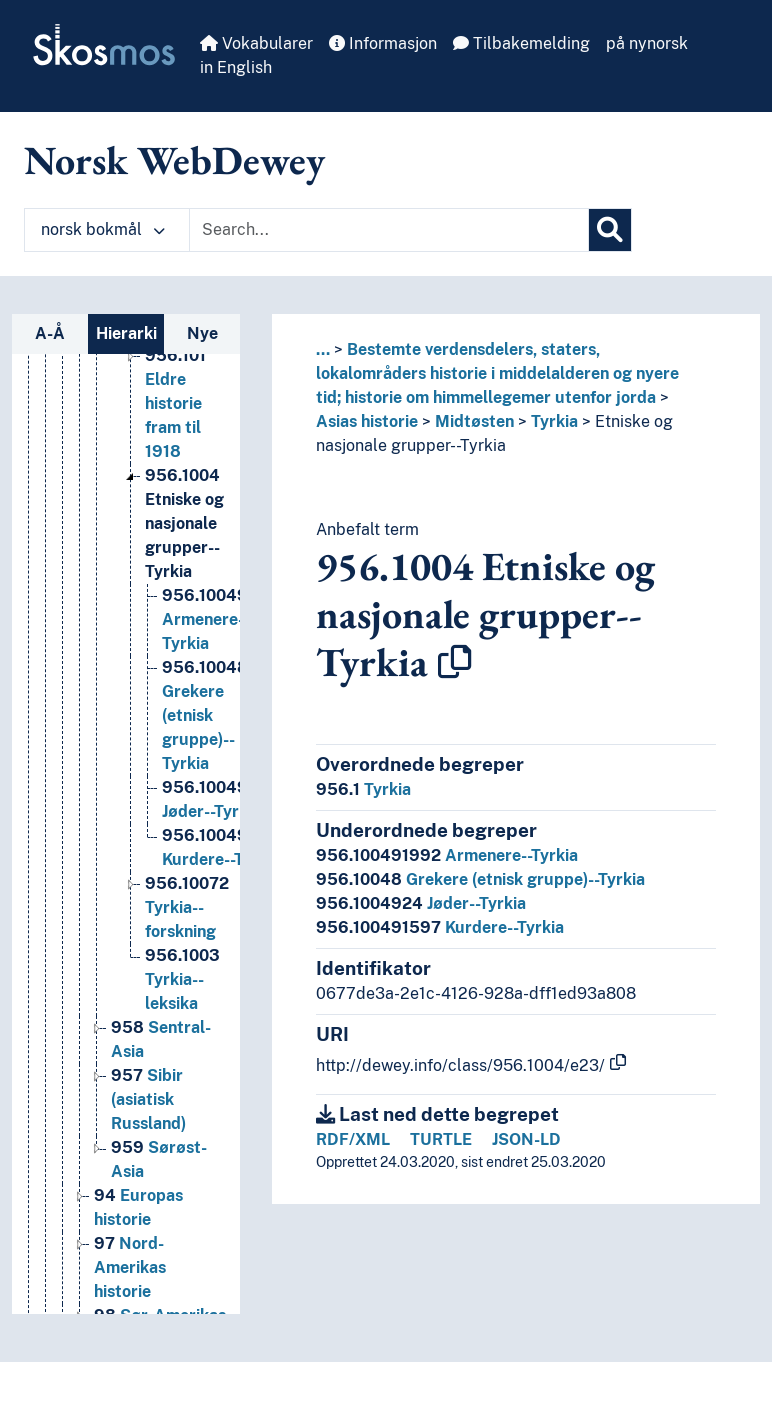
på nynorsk (647, 43)
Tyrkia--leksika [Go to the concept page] (182, 981)
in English (236, 67)
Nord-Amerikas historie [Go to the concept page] (130, 1269)
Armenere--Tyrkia (447, 855)
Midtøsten (474, 421)
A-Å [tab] (50, 333)
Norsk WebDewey (174, 160)
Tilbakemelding (521, 43)
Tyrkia (554, 421)
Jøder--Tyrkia (421, 903)
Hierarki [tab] (126, 333)
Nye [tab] (202, 333)
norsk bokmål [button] (103, 229)
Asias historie (367, 421)
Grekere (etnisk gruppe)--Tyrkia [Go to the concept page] (205, 717)
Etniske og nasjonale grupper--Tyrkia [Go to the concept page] (184, 525)
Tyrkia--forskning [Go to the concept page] (187, 909)
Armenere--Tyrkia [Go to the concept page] (224, 621)
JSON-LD (526, 1139)
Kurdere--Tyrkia (440, 927)
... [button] (323, 349)
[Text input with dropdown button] (389, 230)
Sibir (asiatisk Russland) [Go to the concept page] (148, 1101)
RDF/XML (353, 1139)
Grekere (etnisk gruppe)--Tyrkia (480, 879)
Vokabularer (256, 43)
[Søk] (610, 230)
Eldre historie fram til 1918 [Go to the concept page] (175, 405)
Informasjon (383, 43)
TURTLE (441, 1139)
